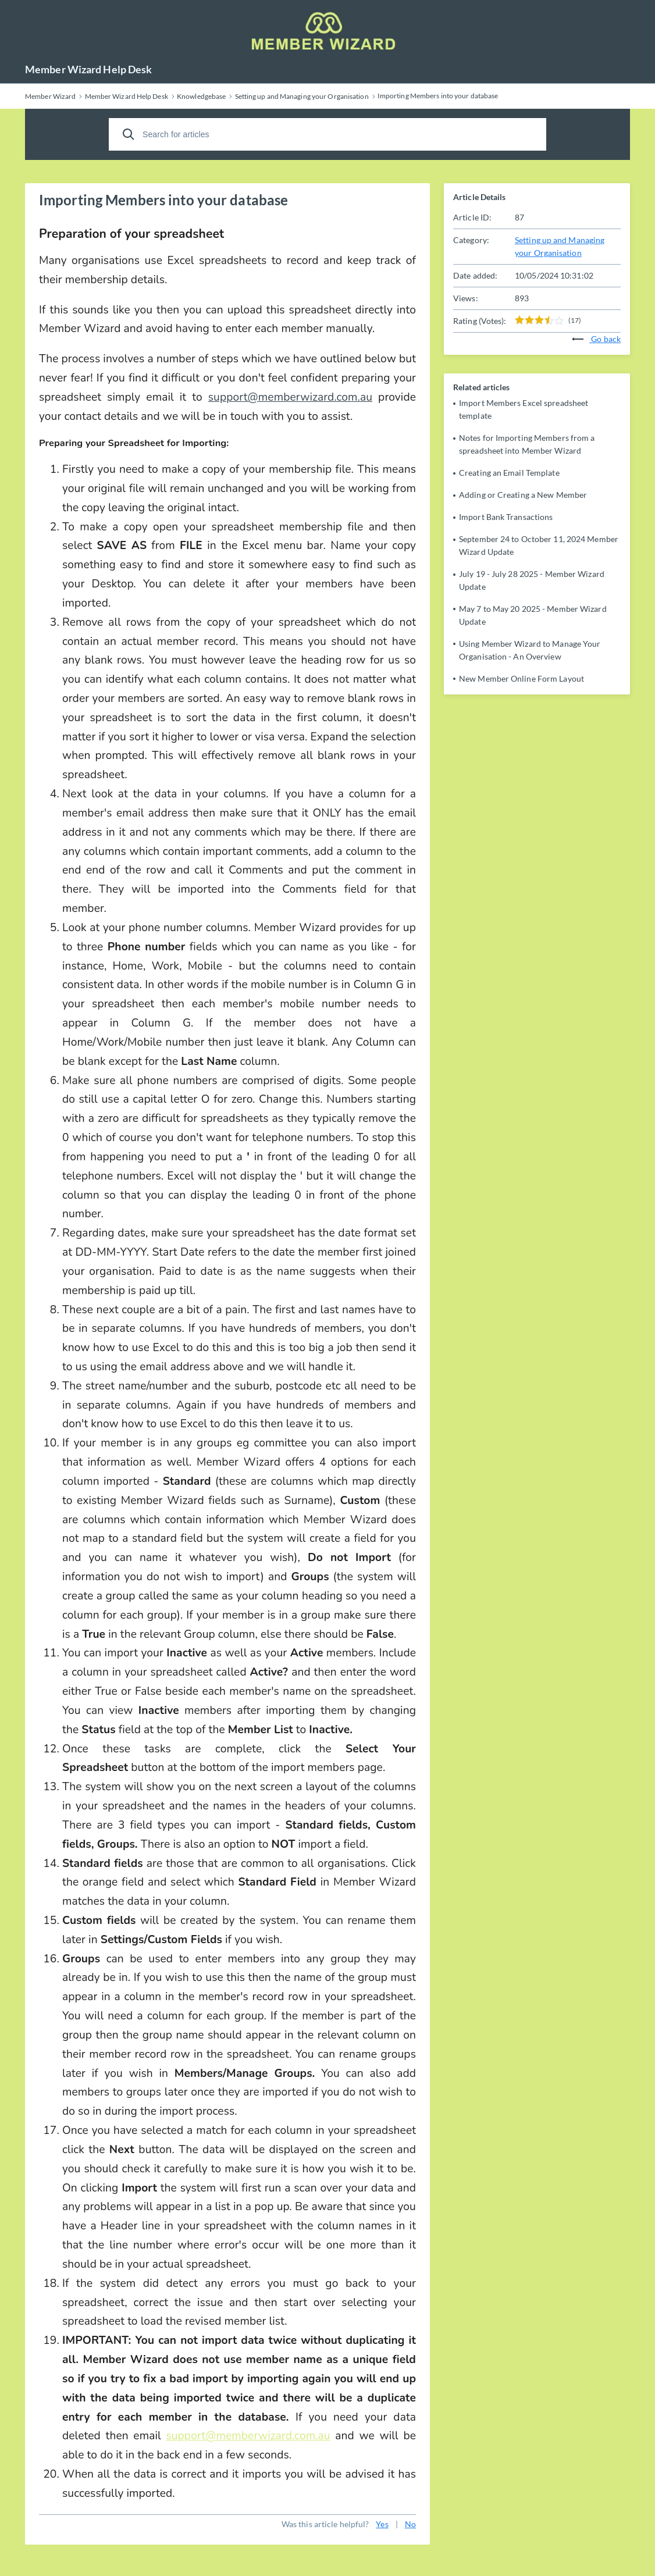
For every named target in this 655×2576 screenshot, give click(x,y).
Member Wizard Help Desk (88, 69)
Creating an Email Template (509, 473)
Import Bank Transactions (506, 517)
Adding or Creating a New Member (523, 495)
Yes (382, 2524)
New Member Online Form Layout (521, 678)
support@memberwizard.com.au (290, 397)
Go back (596, 339)
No (410, 2524)
